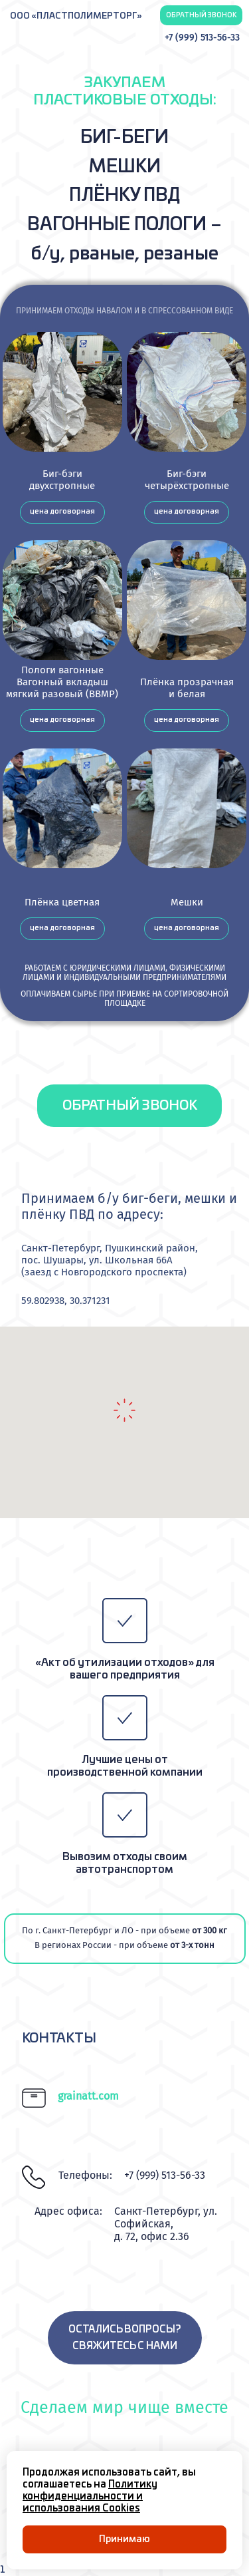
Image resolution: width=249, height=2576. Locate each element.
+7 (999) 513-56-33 (202, 37)
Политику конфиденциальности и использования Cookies (90, 2496)
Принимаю (124, 2539)
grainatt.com (88, 2096)
